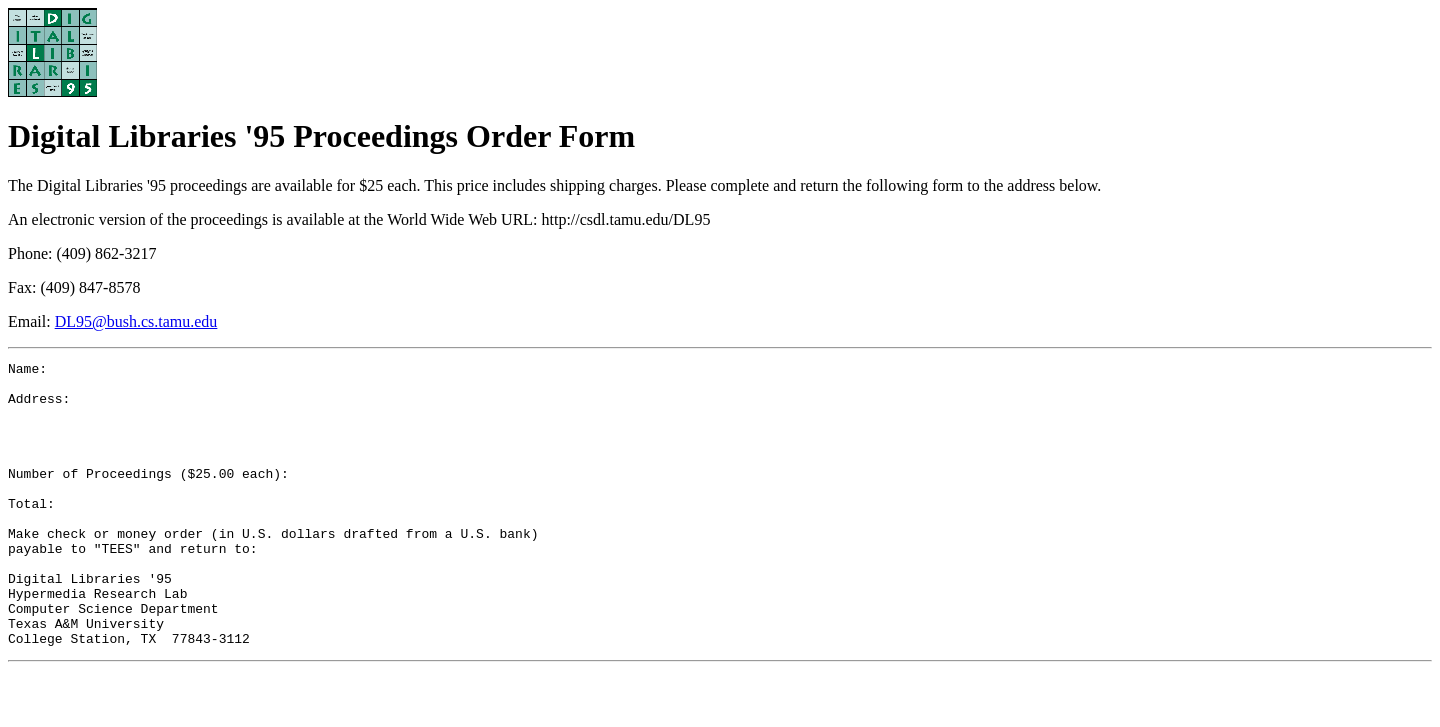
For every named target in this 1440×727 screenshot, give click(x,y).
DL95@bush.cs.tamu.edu (136, 321)
